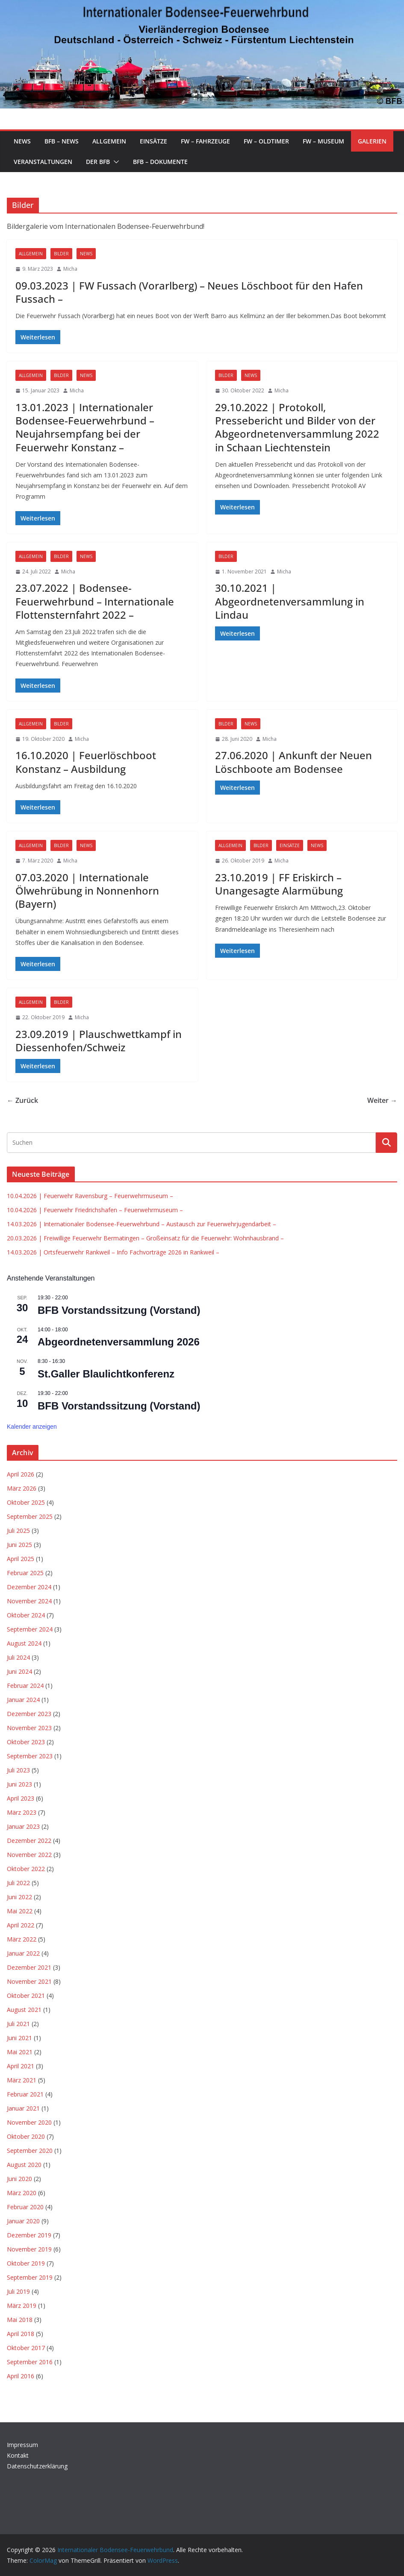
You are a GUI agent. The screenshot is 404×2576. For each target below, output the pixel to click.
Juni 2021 (19, 2038)
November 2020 (29, 2122)
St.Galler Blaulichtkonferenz (106, 1374)
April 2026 (20, 1474)
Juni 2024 (19, 1671)
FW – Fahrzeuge (205, 141)
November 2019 (29, 2249)
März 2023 (21, 1812)
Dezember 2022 (29, 1840)
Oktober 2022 (26, 1869)
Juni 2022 (19, 1897)
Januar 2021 (23, 2108)
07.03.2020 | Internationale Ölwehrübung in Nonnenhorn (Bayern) (87, 890)
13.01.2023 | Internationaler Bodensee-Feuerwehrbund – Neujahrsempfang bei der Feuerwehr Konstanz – (84, 427)
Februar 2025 (25, 1573)
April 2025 (20, 1559)
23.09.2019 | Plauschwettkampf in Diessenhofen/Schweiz (98, 1040)
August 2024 (24, 1643)
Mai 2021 (19, 2052)
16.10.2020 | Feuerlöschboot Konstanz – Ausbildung (85, 761)
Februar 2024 (25, 1685)
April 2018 (20, 2334)
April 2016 (20, 2376)
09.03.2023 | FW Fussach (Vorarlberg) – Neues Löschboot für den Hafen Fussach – (189, 292)
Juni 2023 (19, 1784)
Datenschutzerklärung (37, 2466)
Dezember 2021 (29, 1967)
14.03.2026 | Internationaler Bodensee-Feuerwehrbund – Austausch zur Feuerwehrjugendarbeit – (141, 1224)
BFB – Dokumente (160, 162)
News (22, 141)
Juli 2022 (18, 1883)
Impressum (22, 2445)
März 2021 (21, 2080)
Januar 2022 (23, 1953)
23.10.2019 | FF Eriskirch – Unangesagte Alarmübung (279, 884)
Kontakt (18, 2455)
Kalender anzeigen (32, 1426)
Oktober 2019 (26, 2263)
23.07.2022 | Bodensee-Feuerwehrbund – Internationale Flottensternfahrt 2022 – (94, 601)
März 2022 (21, 1939)
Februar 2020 (25, 2207)
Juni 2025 (19, 1545)
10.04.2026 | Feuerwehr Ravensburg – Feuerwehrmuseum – (90, 1196)
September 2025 (30, 1516)
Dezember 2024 (29, 1587)
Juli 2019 (18, 2291)
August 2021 (24, 2010)
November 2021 (29, 1981)
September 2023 (30, 1756)
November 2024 (29, 1601)
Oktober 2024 (26, 1615)
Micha (70, 268)
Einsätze (153, 141)
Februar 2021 (25, 2094)
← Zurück (22, 1100)
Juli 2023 (18, 1770)
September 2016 (30, 2362)
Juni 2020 (19, 2179)
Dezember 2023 (29, 1714)
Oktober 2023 (26, 1742)
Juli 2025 (18, 1530)
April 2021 (20, 2066)
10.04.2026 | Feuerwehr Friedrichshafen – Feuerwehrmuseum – (95, 1210)
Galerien (372, 141)
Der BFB (98, 162)
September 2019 (30, 2277)
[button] (114, 162)
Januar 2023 (23, 1826)
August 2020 (24, 2165)
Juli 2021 (18, 2024)
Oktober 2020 (26, 2136)
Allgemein (109, 141)
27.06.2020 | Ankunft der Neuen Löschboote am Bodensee (293, 761)
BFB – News (61, 141)
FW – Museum (323, 141)
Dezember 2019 (29, 2235)
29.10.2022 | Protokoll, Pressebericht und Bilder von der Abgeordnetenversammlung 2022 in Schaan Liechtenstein (297, 427)
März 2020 (21, 2193)
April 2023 (20, 1798)
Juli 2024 (18, 1657)
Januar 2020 (23, 2221)
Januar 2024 (23, 1700)
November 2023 (29, 1728)
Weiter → (382, 1100)
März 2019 (21, 2305)
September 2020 (30, 2150)
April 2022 (20, 1925)
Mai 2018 (19, 2320)
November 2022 (29, 1855)
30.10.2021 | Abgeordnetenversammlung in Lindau (289, 601)
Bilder (61, 254)
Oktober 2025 (26, 1502)
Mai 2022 (19, 1911)
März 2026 (21, 1488)
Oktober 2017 (26, 2348)
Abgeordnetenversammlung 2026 (119, 1342)
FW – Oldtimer (266, 141)
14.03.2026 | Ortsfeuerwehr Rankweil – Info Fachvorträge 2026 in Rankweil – (113, 1252)
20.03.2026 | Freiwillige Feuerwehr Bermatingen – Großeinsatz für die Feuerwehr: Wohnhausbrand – (145, 1238)
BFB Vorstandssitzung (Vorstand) (119, 1310)
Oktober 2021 (26, 1995)
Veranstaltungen (43, 162)
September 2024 (30, 1629)
